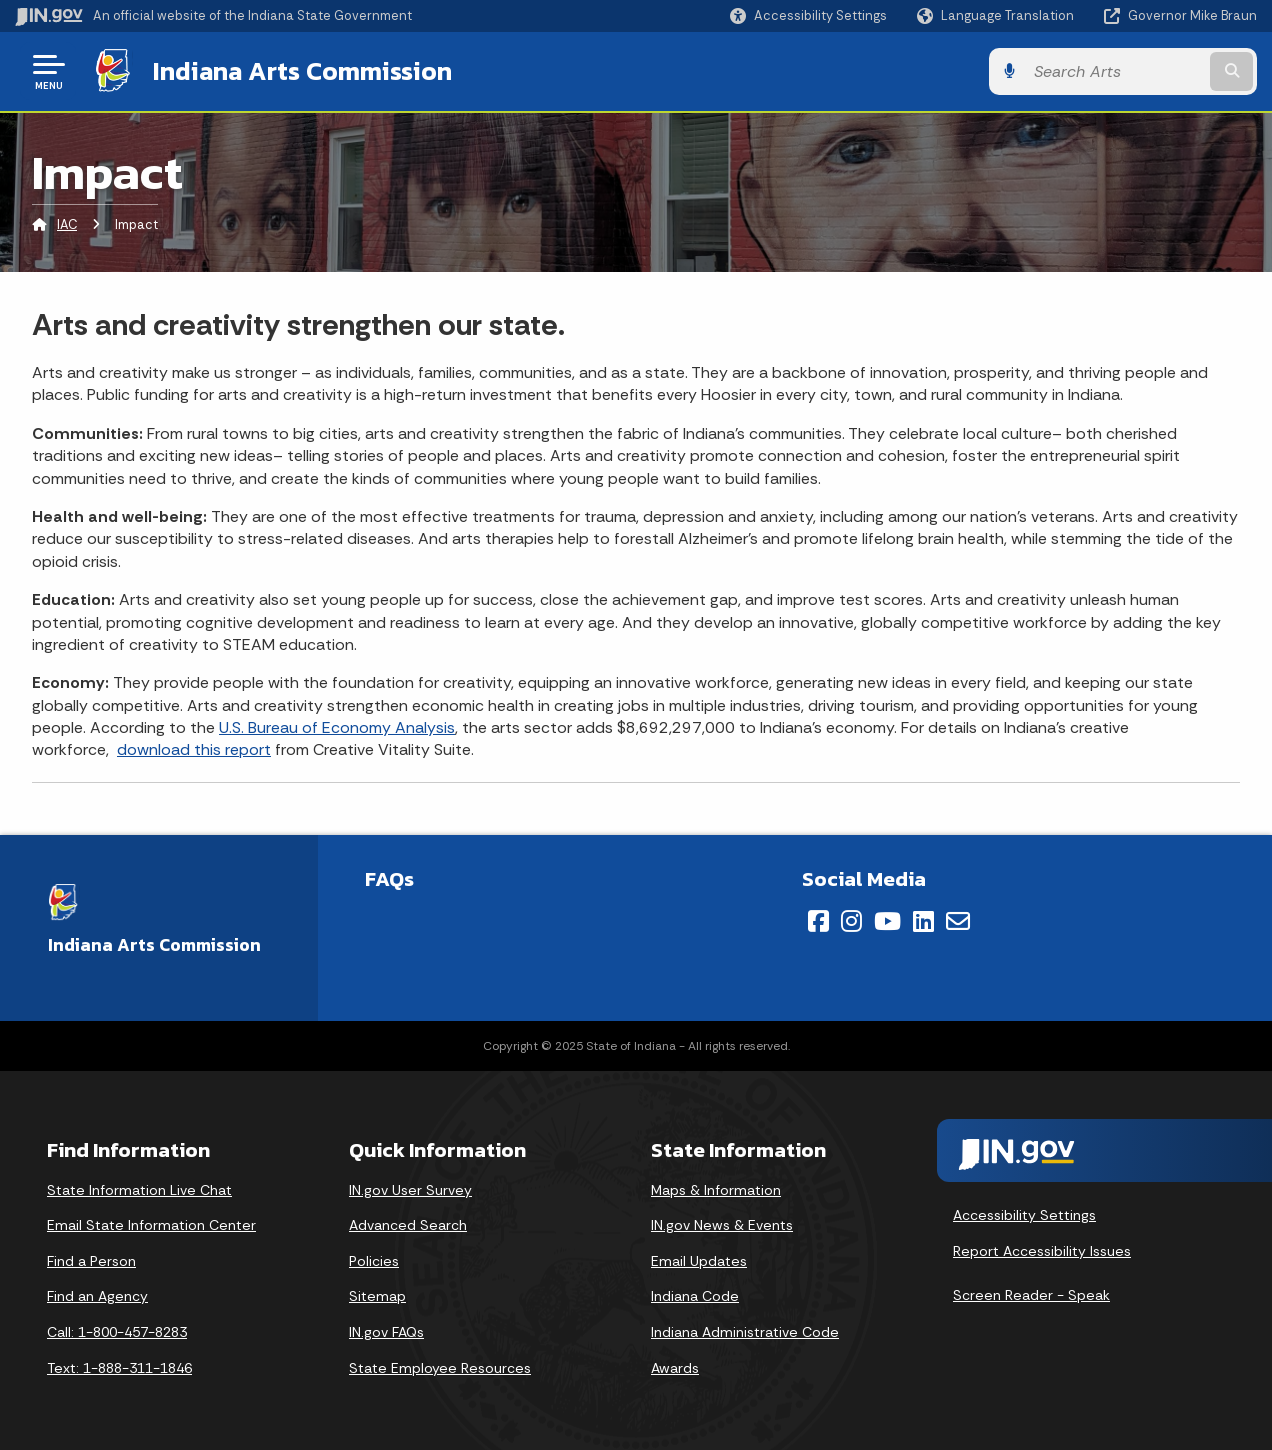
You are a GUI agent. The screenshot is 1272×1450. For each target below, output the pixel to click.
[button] (808, 15)
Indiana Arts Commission (302, 71)
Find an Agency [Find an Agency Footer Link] (97, 1296)
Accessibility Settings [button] (1024, 1215)
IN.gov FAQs (386, 1332)
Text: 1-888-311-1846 (119, 1368)
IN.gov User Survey (410, 1190)
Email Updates (699, 1261)
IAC (67, 224)
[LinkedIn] (923, 921)
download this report (194, 749)
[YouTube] (887, 921)
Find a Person (91, 1261)
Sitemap (377, 1296)
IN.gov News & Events (722, 1225)
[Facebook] (818, 921)
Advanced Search (408, 1225)
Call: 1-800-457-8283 (117, 1332)
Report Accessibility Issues (1042, 1251)
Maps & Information (716, 1190)
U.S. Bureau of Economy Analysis (337, 727)
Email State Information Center (151, 1225)
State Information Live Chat (139, 1190)
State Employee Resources (440, 1368)
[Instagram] (851, 921)
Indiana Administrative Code (745, 1332)
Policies (374, 1261)
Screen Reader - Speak (1031, 1295)
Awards (675, 1368)
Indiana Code (695, 1296)
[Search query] (1115, 71)
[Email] (958, 921)
